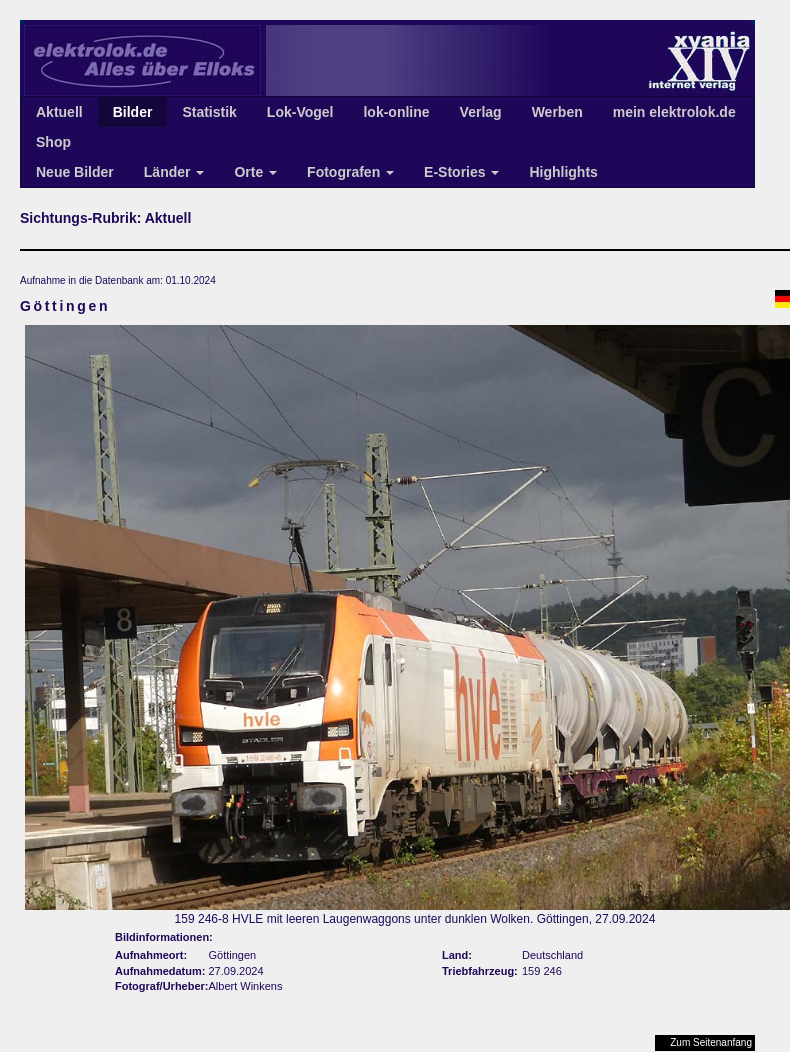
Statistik (209, 112)
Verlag (481, 112)
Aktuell (59, 112)
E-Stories (461, 172)
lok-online (396, 112)
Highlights (563, 172)
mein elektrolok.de (674, 112)
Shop (53, 142)
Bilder (133, 112)
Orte (255, 172)
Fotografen (350, 172)
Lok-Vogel (300, 112)
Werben (557, 112)
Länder (174, 172)
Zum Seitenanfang (711, 1042)
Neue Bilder (75, 172)
